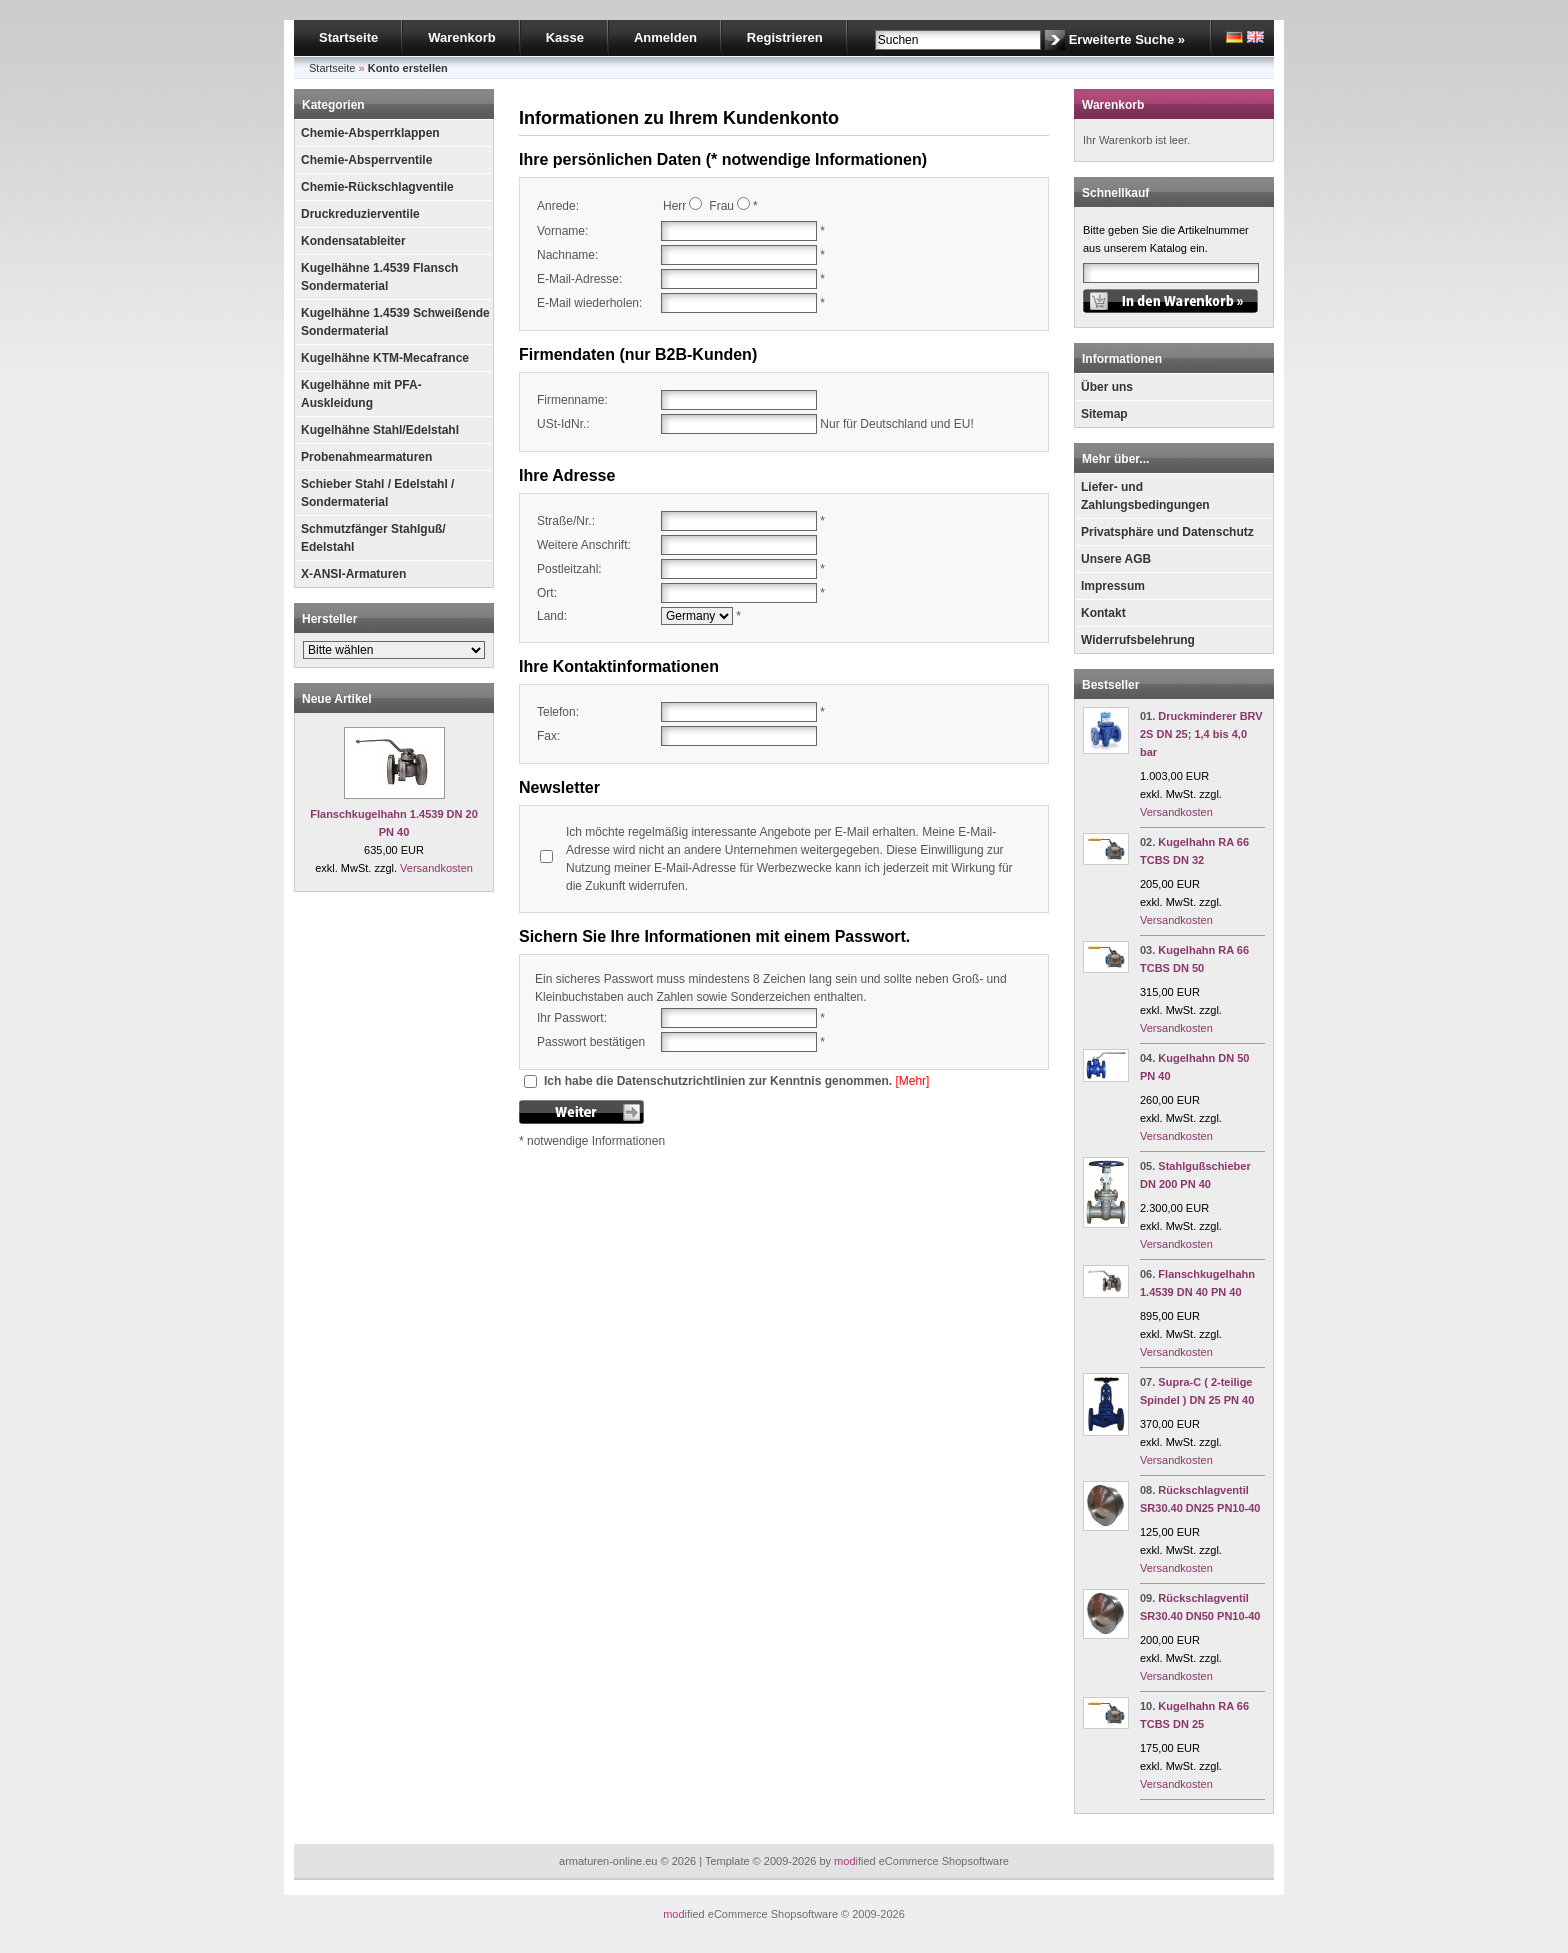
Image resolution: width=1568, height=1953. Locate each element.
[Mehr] (912, 1081)
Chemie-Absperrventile (366, 160)
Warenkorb (461, 37)
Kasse (565, 37)
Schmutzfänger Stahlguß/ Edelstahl (373, 538)
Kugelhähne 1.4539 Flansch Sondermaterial (379, 277)
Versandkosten (436, 868)
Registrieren (785, 37)
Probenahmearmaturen (366, 457)
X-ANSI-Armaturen (353, 574)
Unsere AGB (1116, 559)
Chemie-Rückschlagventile (377, 187)
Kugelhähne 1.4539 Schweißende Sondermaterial (395, 322)
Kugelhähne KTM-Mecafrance (385, 358)
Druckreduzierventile (360, 214)
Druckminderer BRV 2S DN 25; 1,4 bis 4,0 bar (1201, 734)
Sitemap (1104, 414)
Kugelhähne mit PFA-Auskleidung (361, 394)
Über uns (1107, 387)
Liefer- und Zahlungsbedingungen (1145, 496)
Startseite (348, 37)
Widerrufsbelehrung (1138, 640)
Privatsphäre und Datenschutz (1167, 532)
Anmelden (665, 37)
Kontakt (1103, 613)
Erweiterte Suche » (1127, 39)
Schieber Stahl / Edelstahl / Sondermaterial (377, 493)
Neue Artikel (337, 699)
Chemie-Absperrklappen (370, 133)
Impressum (1113, 586)
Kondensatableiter (353, 241)
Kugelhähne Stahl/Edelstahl (380, 430)
